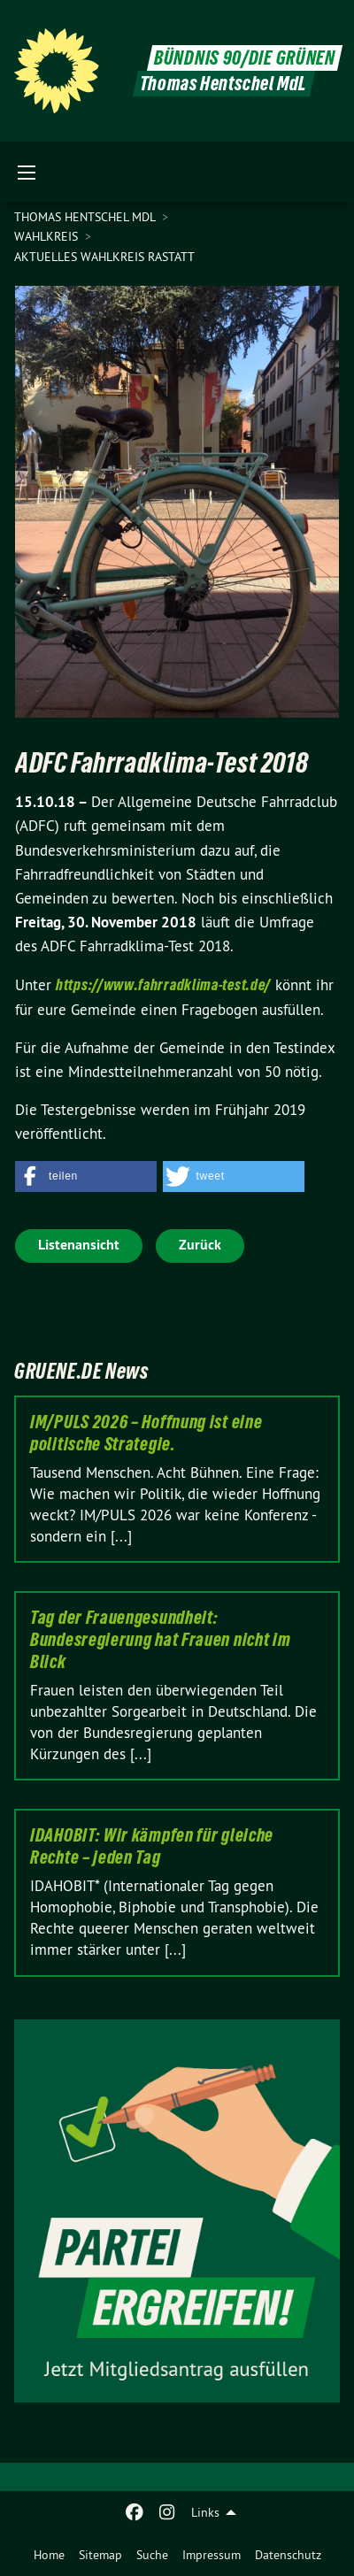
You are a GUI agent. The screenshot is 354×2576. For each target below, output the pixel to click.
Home (49, 2555)
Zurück (200, 1244)
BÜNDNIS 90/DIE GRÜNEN (244, 58)
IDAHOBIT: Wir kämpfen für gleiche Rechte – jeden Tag (151, 1846)
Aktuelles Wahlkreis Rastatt (104, 257)
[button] (86, 1176)
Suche (152, 2555)
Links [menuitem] (205, 2512)
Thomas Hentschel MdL (86, 217)
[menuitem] (49, 2555)
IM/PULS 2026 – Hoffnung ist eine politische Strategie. (146, 1433)
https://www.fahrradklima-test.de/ (163, 984)
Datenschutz (288, 2555)
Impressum (211, 2555)
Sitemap (100, 2555)
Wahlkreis (47, 236)
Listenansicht (78, 1244)
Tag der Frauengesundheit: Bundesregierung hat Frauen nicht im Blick (160, 1639)
